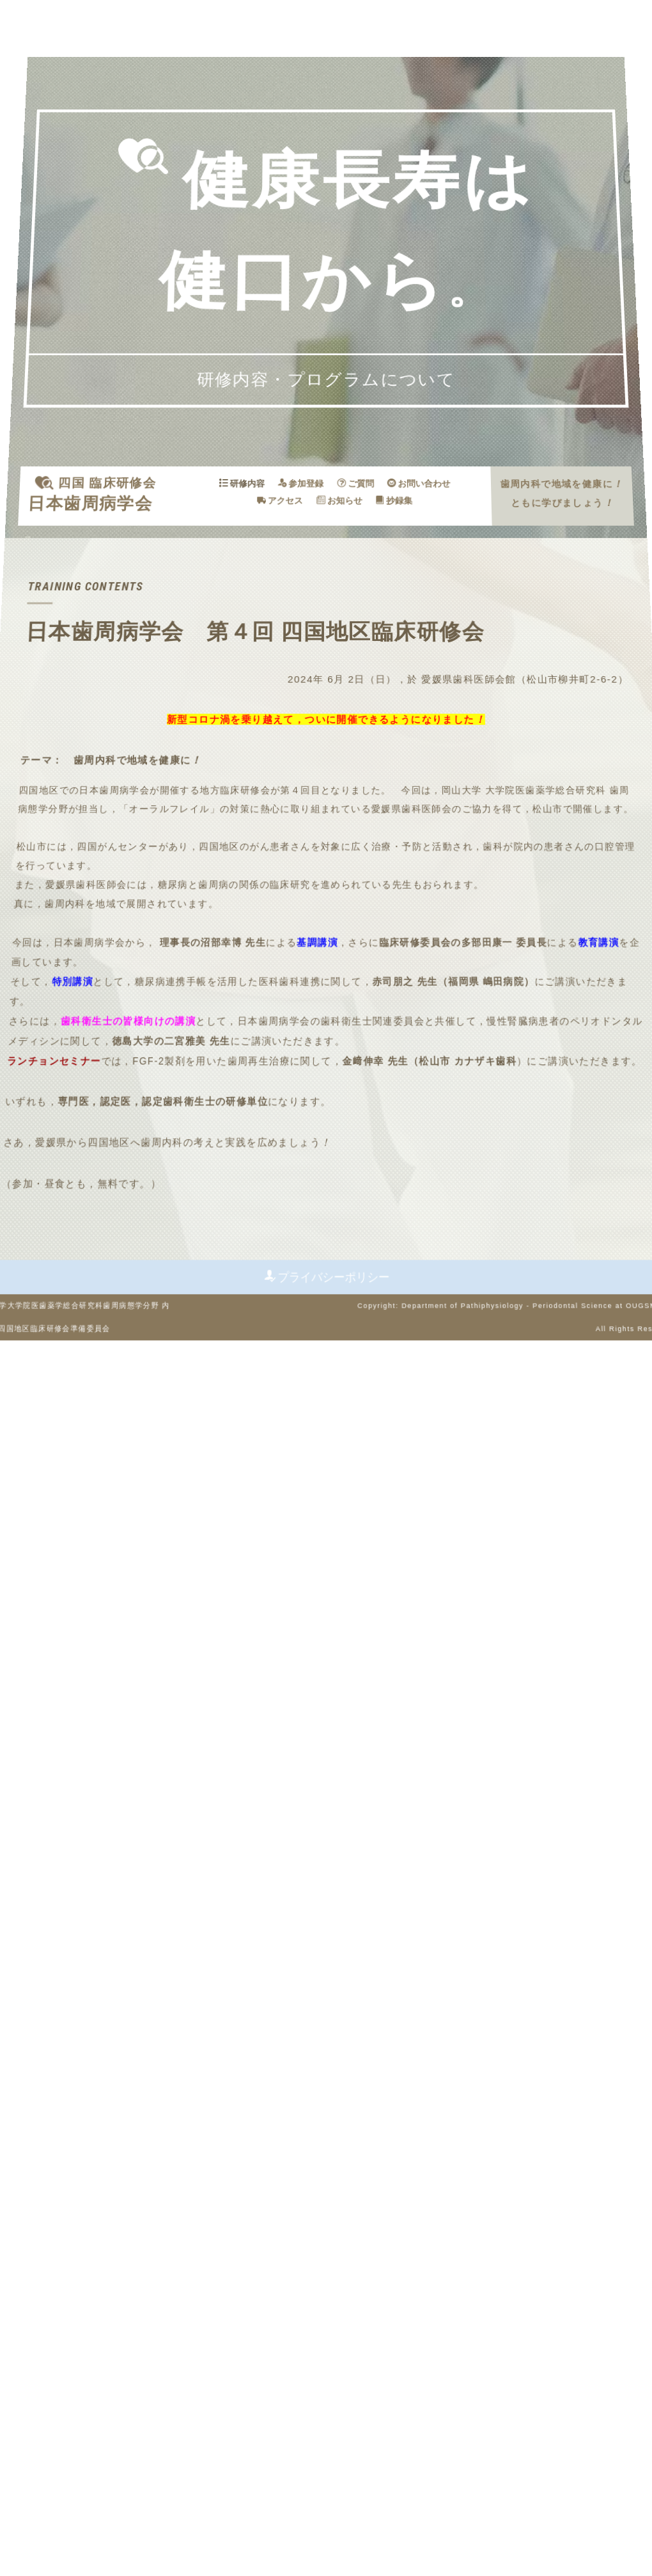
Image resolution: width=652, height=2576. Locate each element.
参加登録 (304, 574)
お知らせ (337, 587)
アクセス (286, 587)
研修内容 (254, 574)
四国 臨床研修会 (137, 575)
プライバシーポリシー (327, 2435)
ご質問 (352, 574)
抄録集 (385, 587)
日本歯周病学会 (121, 589)
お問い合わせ (405, 574)
